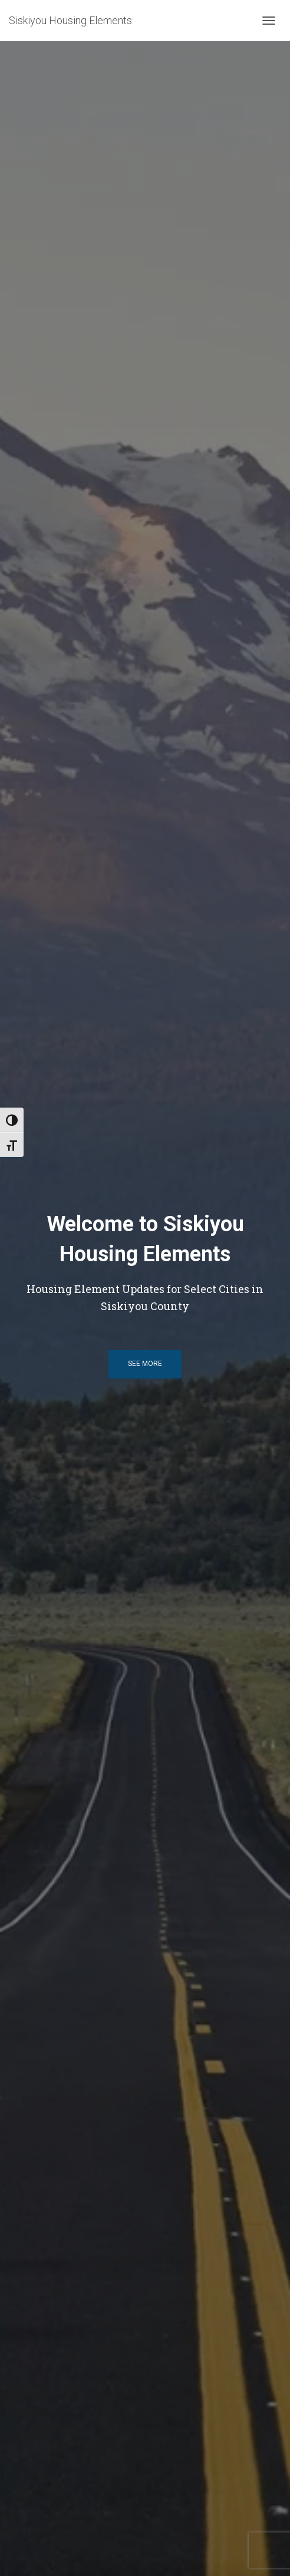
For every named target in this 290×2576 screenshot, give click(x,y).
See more (145, 1364)
